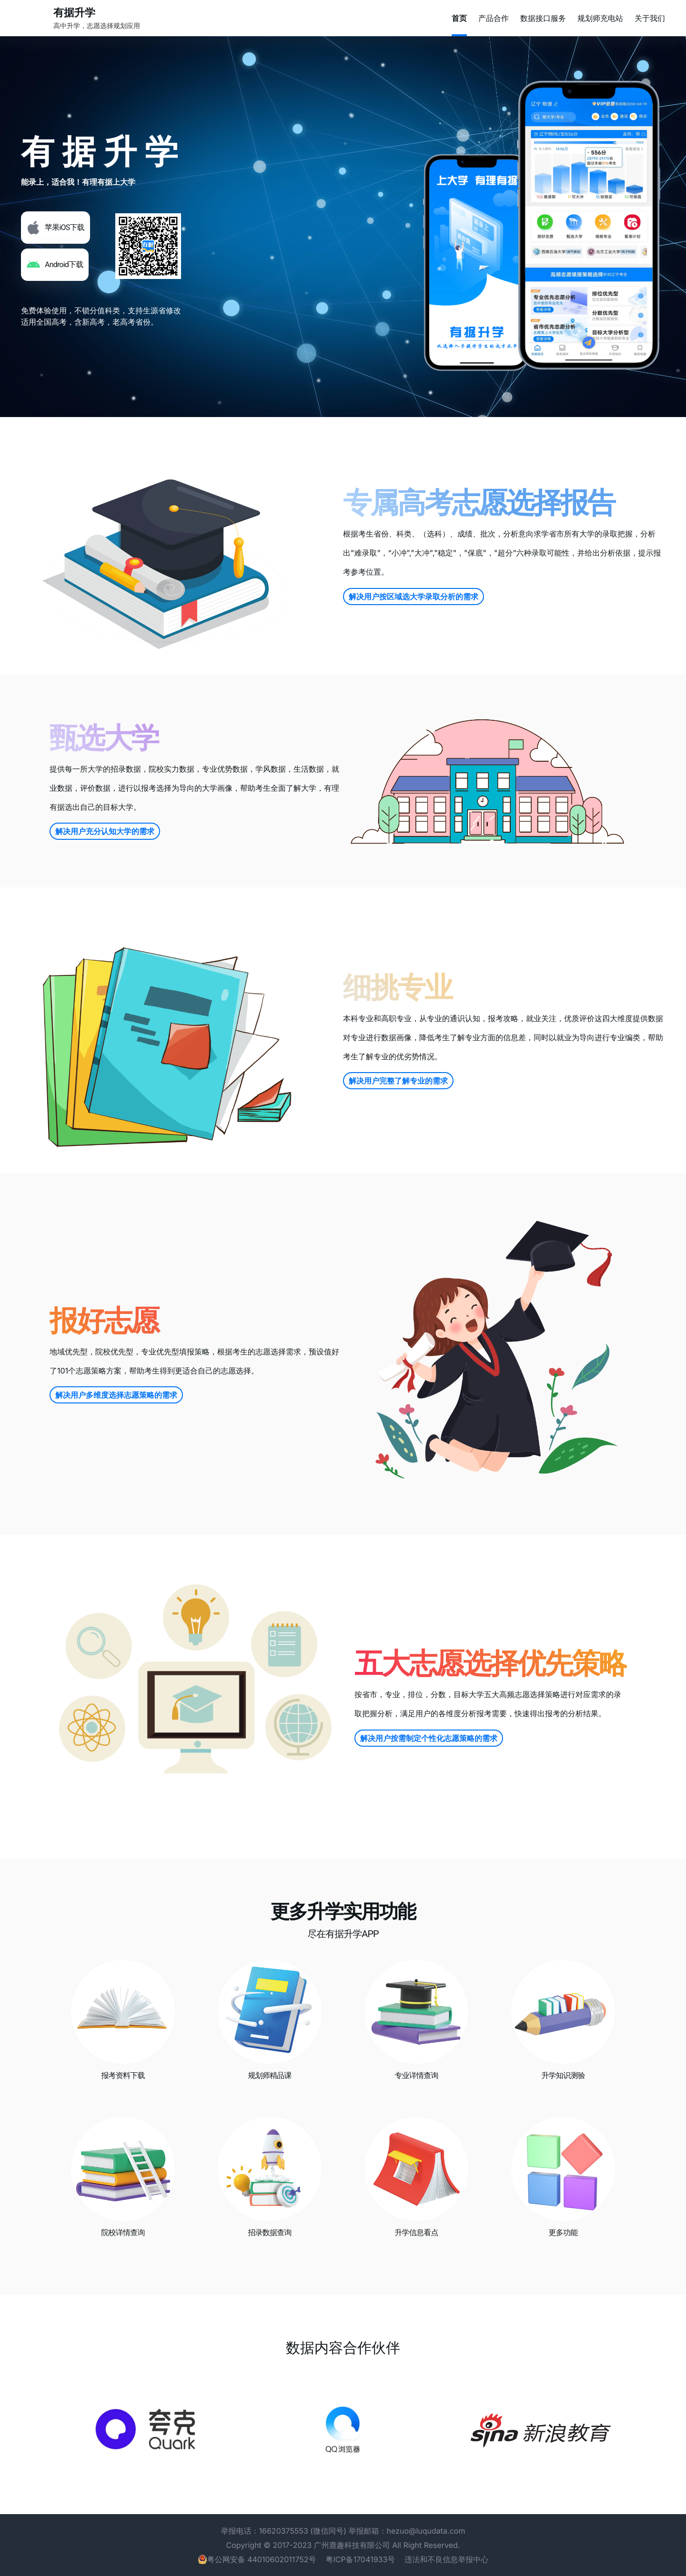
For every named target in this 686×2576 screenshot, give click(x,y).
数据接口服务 (543, 18)
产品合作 (493, 18)
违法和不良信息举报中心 (446, 2559)
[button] (55, 227)
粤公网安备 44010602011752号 (261, 2559)
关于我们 (650, 18)
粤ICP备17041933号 (360, 2559)
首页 (459, 18)
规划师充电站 (600, 18)
